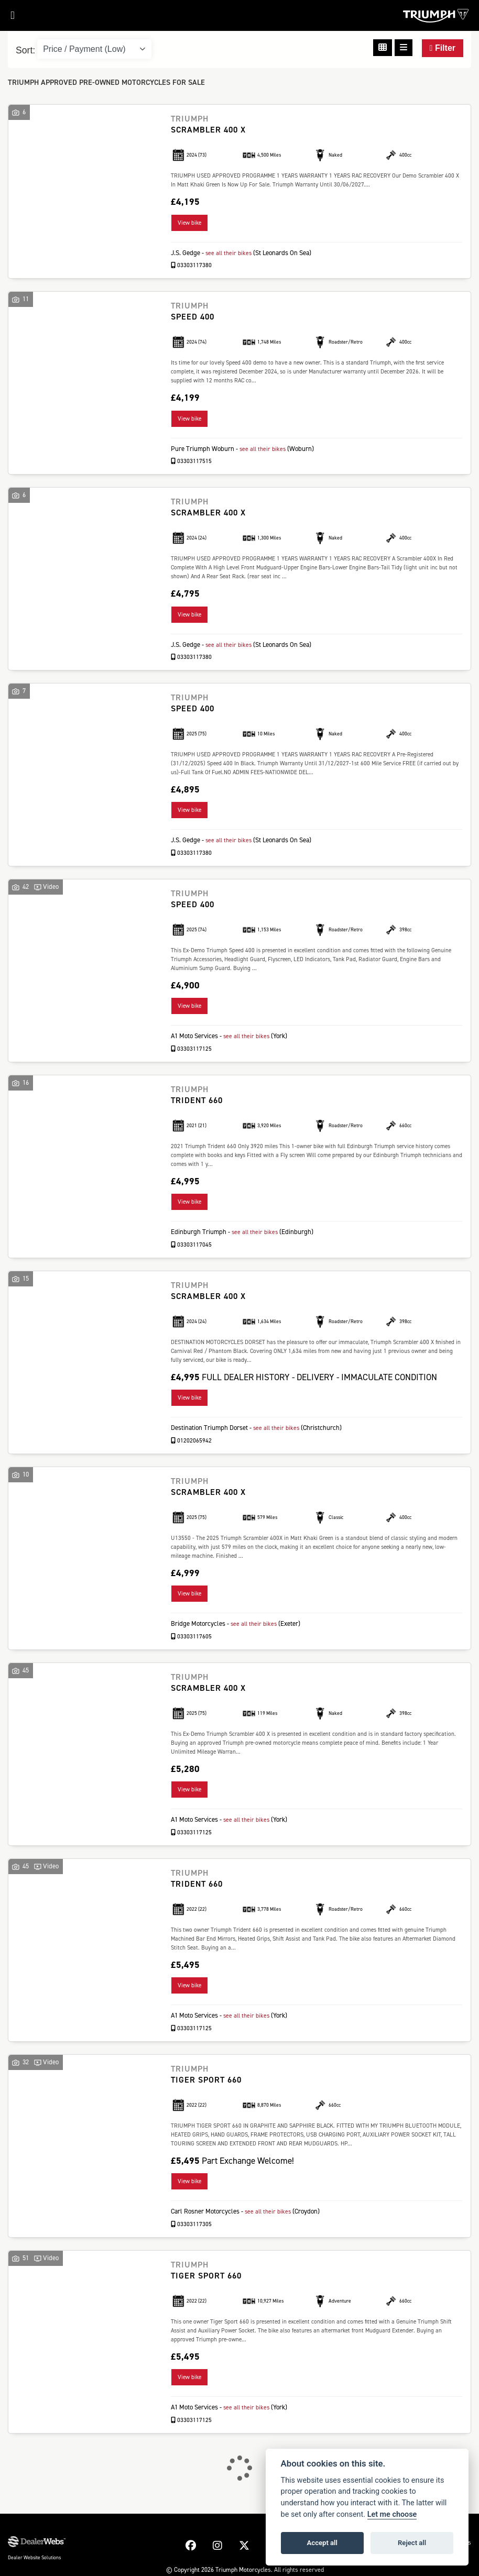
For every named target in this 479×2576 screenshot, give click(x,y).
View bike (189, 222)
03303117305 (191, 2221)
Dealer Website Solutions (34, 2554)
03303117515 (191, 460)
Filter (442, 47)
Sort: (25, 50)
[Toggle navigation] (7, 18)
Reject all (412, 2543)
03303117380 (191, 264)
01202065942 (191, 1438)
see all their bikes (230, 252)
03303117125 (191, 1047)
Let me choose (392, 2514)
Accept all (322, 2543)
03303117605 (191, 1634)
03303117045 (191, 1242)
